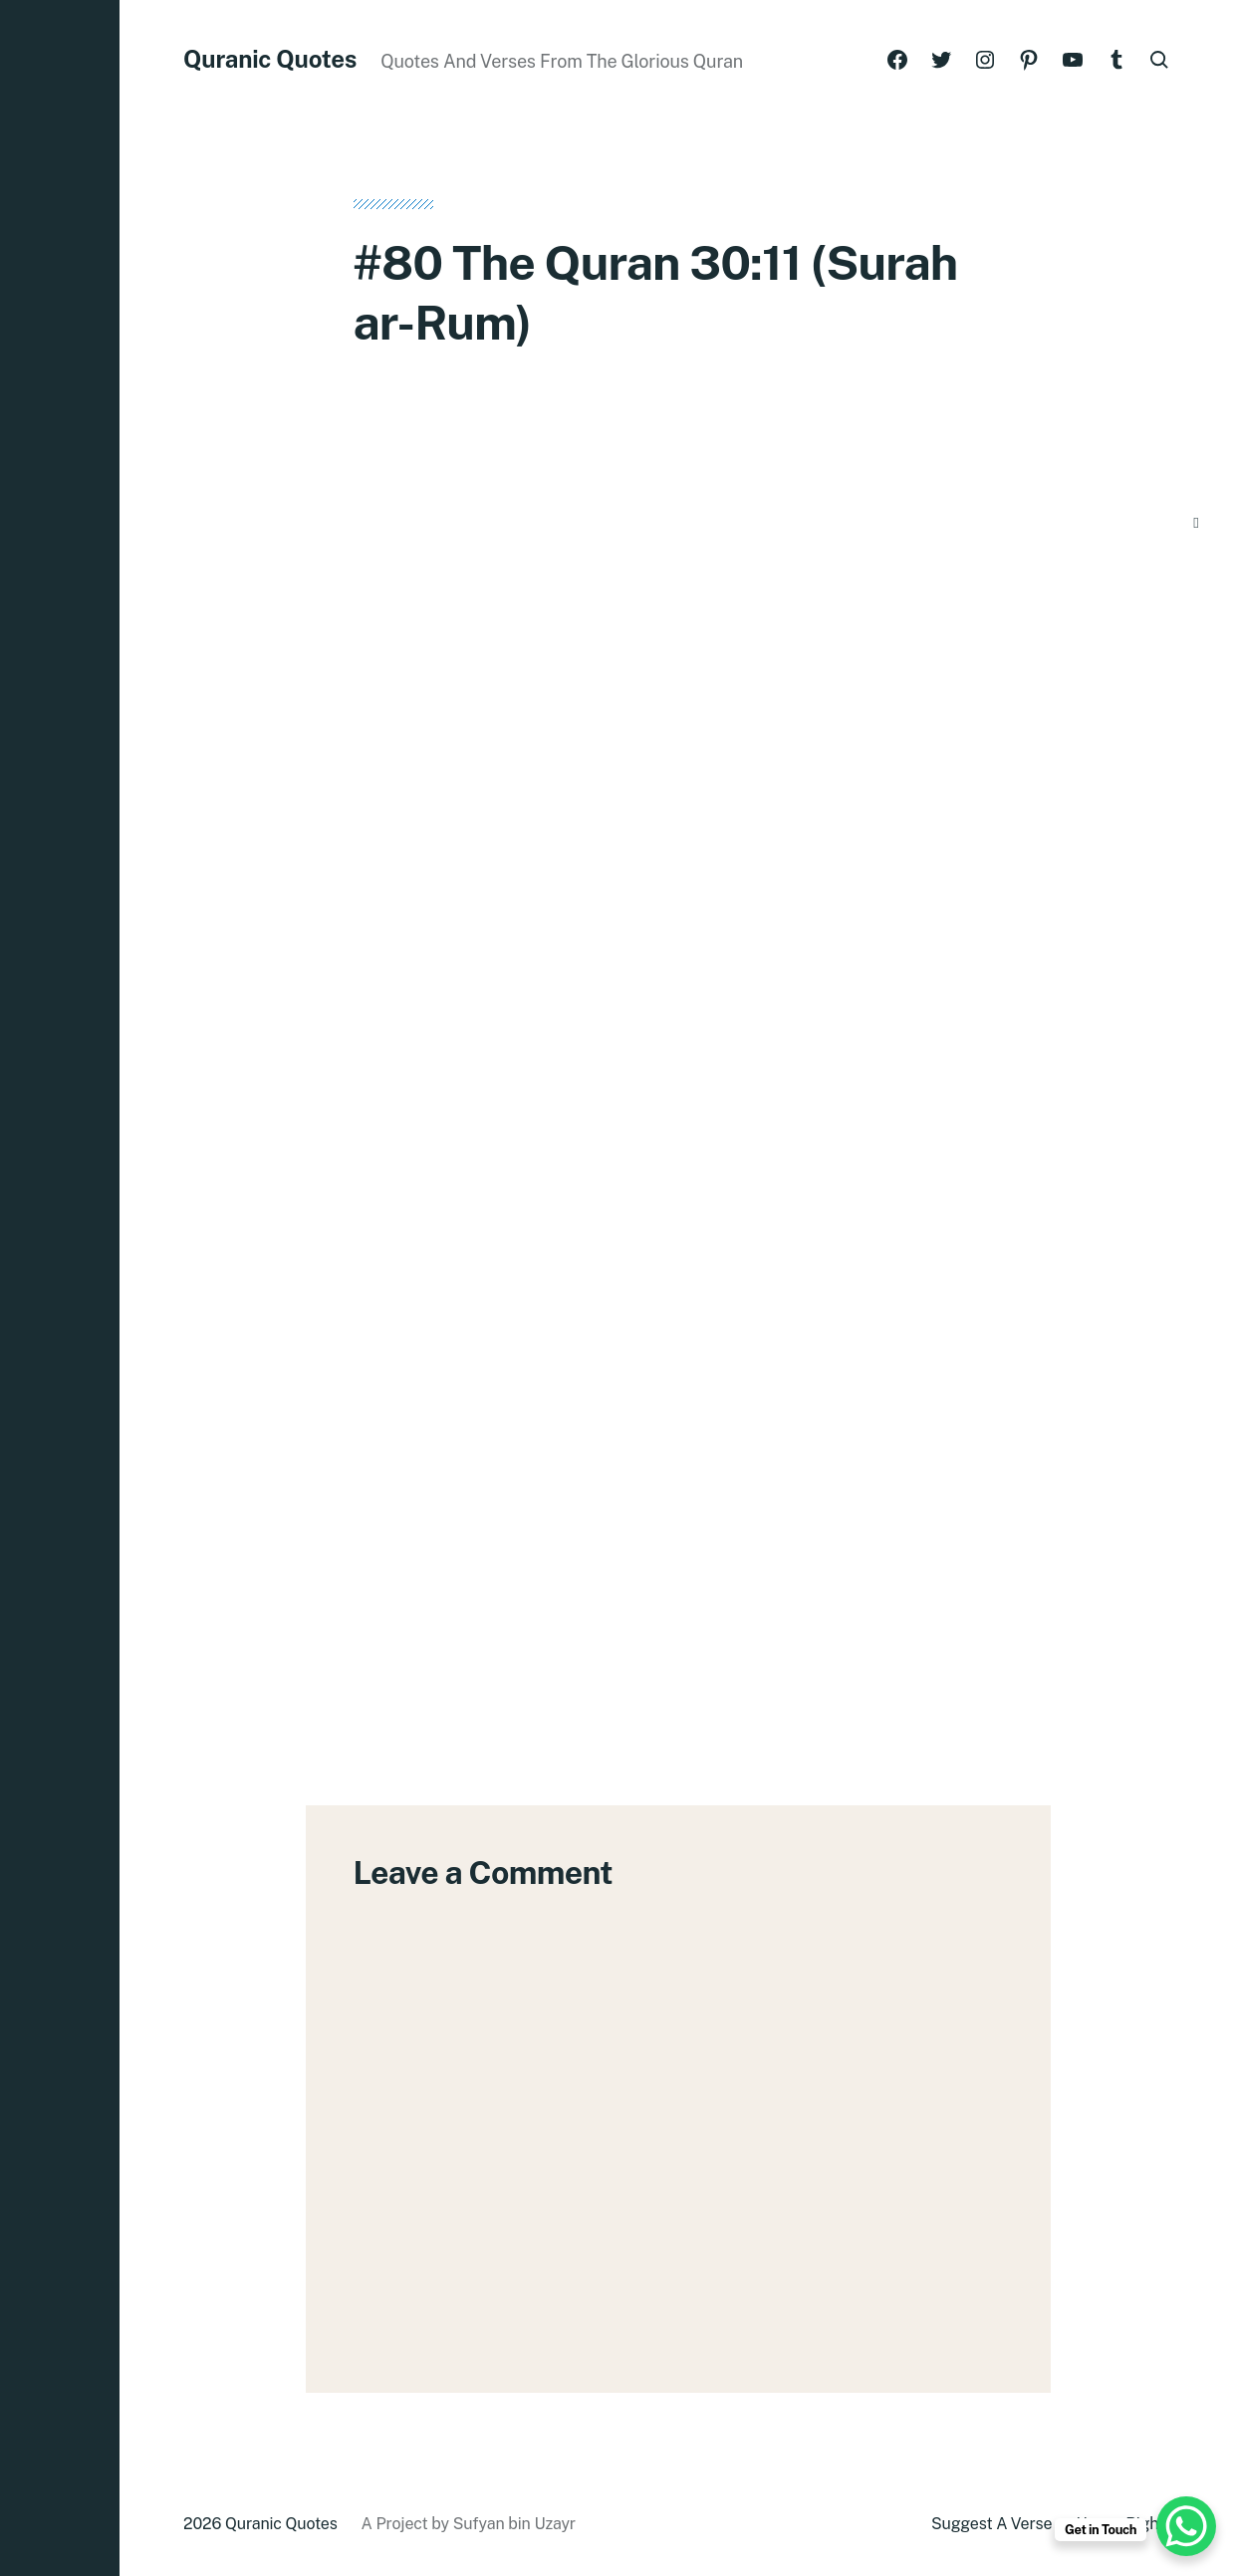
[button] (60, 1288)
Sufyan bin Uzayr (514, 2523)
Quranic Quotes (270, 59)
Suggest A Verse (991, 2523)
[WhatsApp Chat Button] (1186, 2526)
